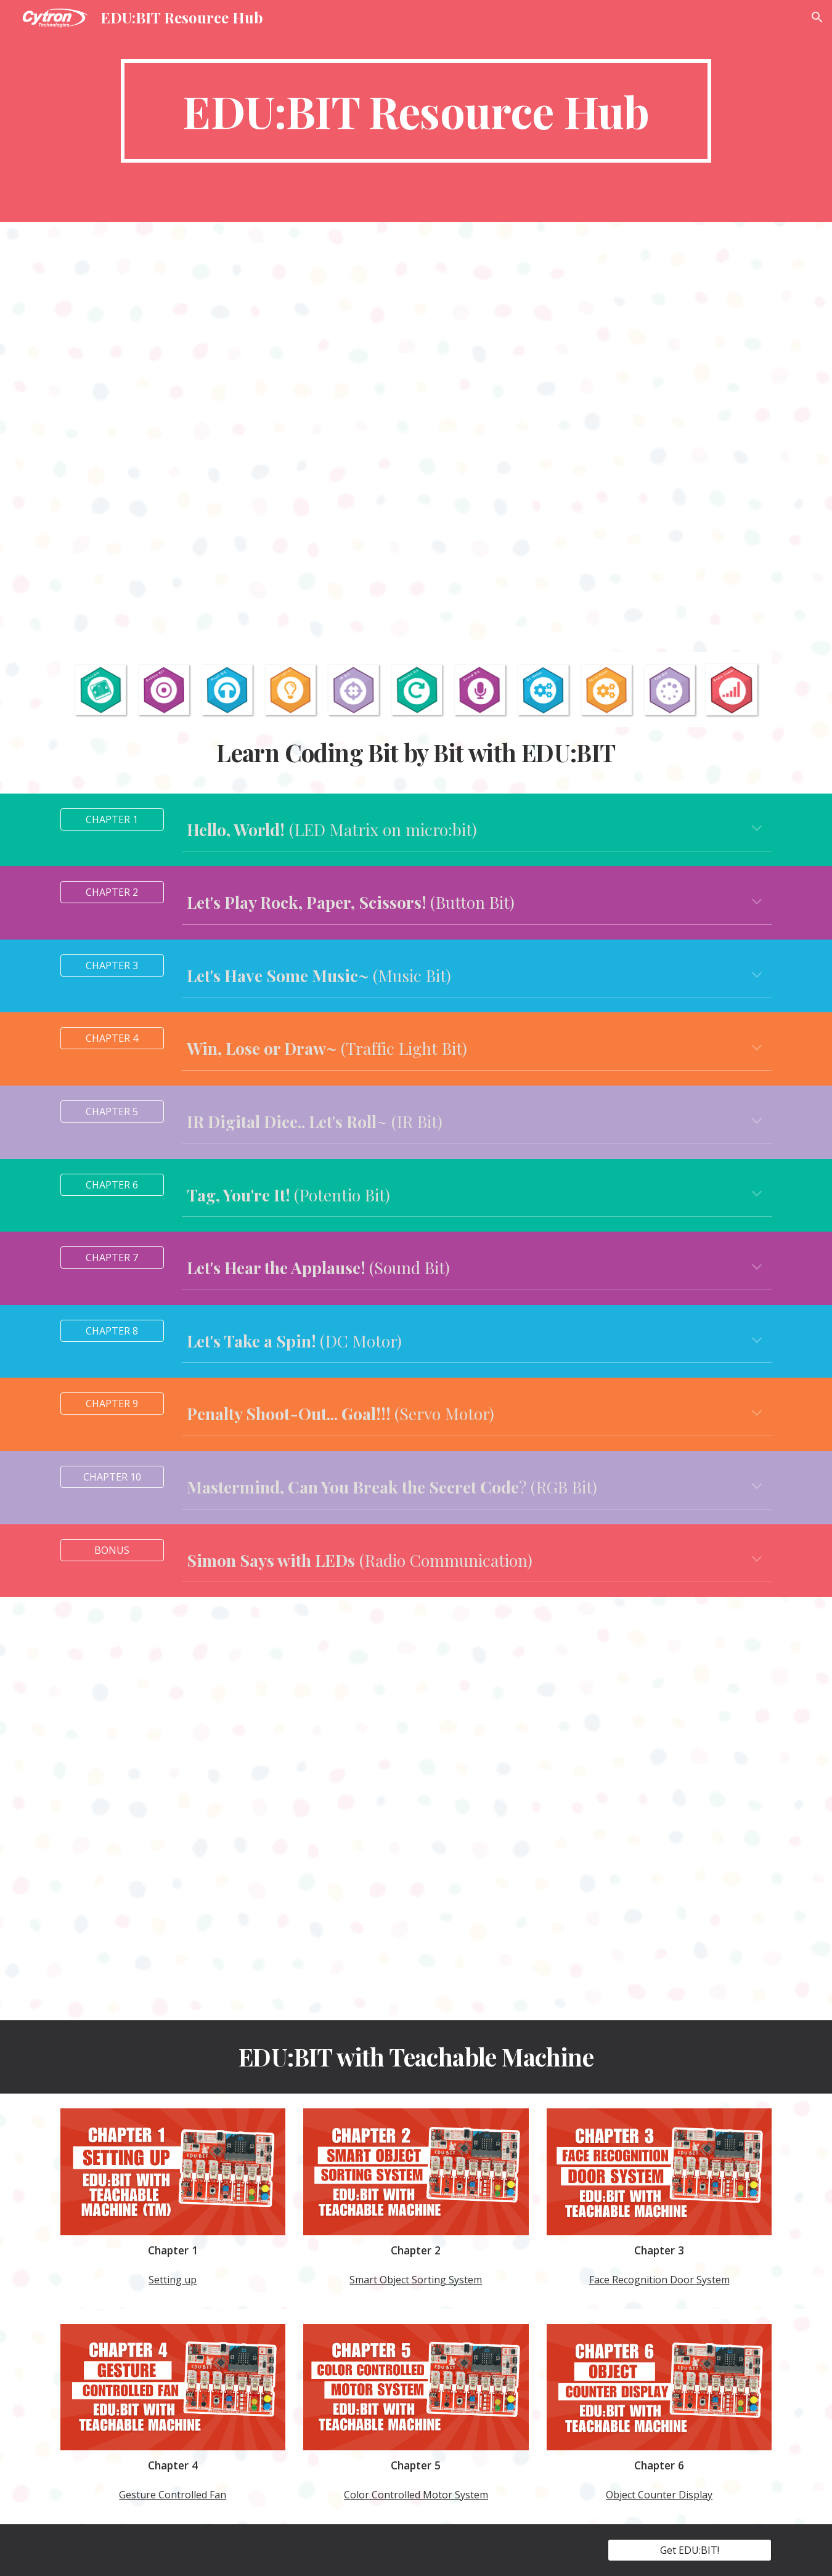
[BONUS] (112, 1550)
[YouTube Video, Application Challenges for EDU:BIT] (416, 1808)
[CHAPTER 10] (112, 1476)
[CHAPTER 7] (112, 1257)
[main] (416, 111)
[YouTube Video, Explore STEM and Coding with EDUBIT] (416, 435)
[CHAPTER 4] (112, 1038)
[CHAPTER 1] (112, 819)
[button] (817, 17)
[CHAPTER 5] (112, 1111)
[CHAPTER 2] (112, 892)
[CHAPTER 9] (112, 1403)
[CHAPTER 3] (112, 965)
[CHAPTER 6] (112, 1184)
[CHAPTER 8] (112, 1330)
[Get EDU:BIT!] (689, 2550)
